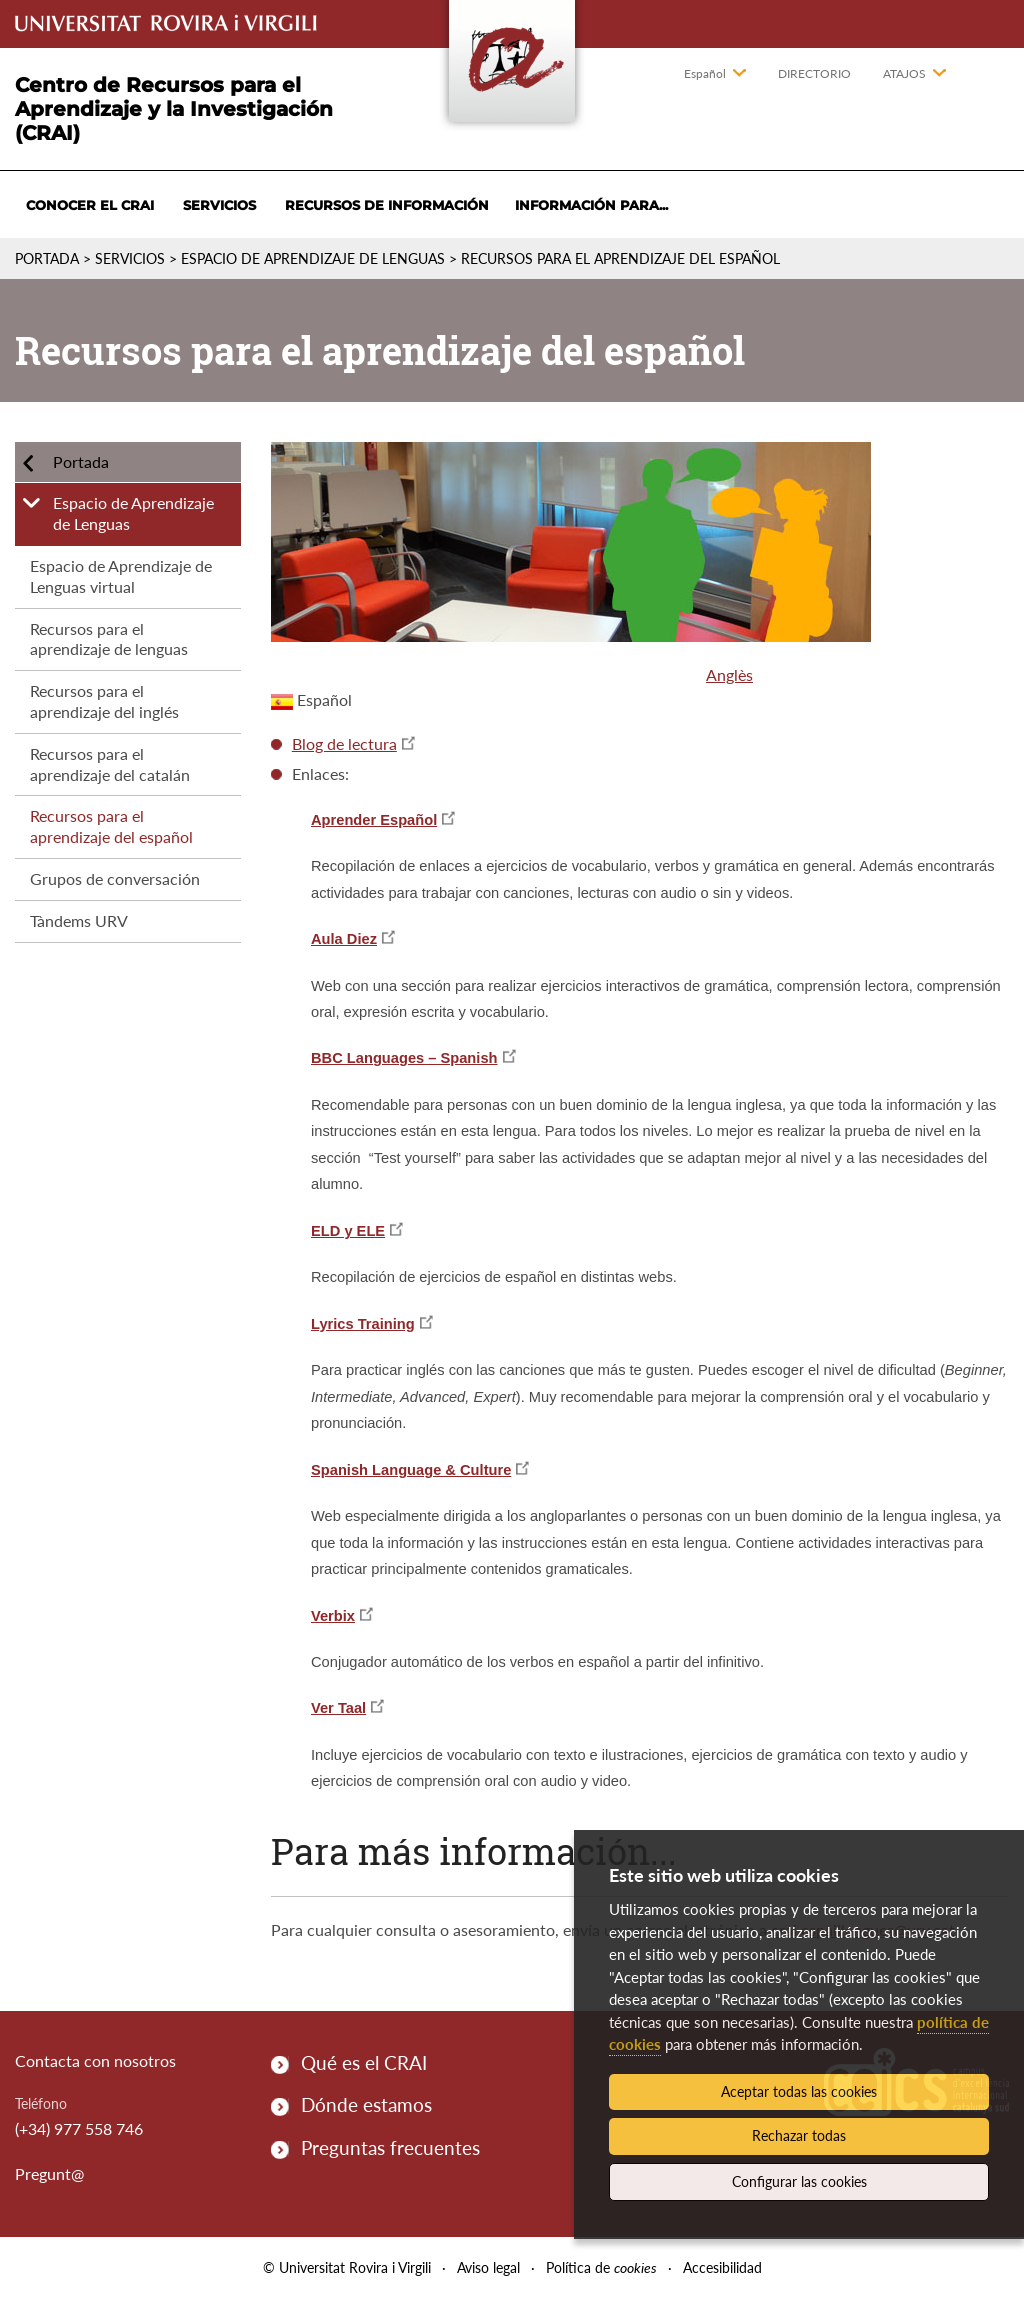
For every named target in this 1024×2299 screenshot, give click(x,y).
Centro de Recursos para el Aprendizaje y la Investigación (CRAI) (174, 109)
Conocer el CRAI (90, 205)
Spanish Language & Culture (411, 1470)
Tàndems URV (79, 920)
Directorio (814, 73)
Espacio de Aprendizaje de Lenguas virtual (121, 576)
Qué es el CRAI (364, 2062)
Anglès (729, 674)
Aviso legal (488, 2267)
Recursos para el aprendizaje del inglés (104, 701)
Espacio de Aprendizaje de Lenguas (313, 258)
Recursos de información (387, 205)
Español (705, 73)
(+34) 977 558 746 (79, 2128)
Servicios (219, 205)
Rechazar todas (799, 2135)
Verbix (333, 1616)
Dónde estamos (366, 2104)
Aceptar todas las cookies (799, 2091)
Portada (47, 258)
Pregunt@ (49, 2173)
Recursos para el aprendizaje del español (111, 826)
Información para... (591, 205)
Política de (601, 2267)
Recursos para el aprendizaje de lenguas (109, 639)
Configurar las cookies (799, 2181)
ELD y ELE (348, 1231)
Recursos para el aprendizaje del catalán (110, 764)
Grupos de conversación (115, 878)
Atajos (904, 73)
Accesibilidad (722, 2267)
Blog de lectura (344, 743)
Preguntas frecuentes (390, 2147)
